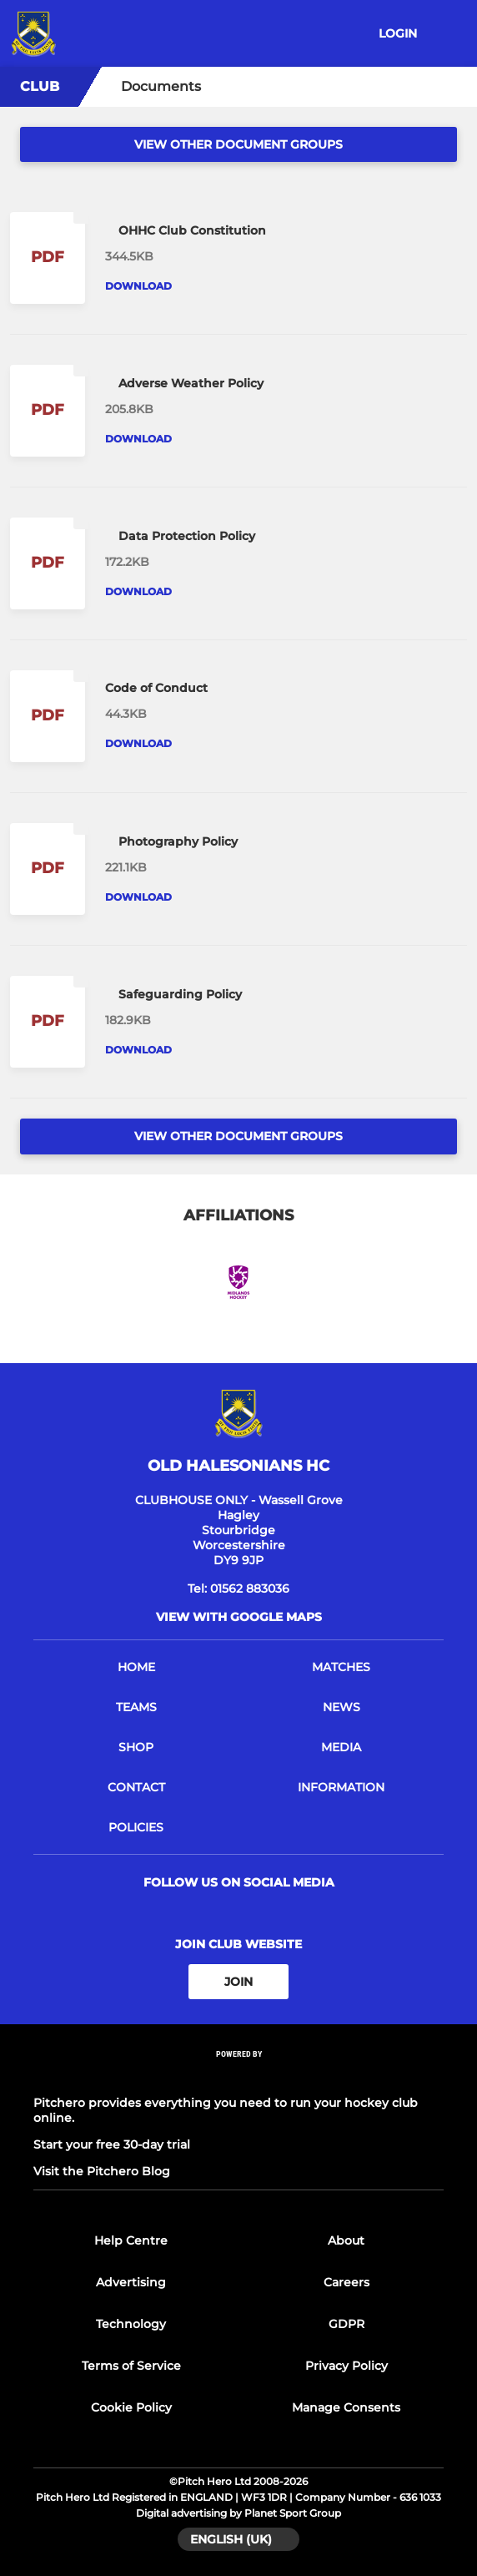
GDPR (346, 2323)
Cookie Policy (131, 2407)
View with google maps (239, 1617)
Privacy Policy (346, 2365)
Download (138, 286)
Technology (131, 2323)
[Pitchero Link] (238, 2076)
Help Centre (131, 2240)
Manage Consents (346, 2407)
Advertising (131, 2282)
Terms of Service (131, 2365)
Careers (346, 2282)
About (346, 2240)
